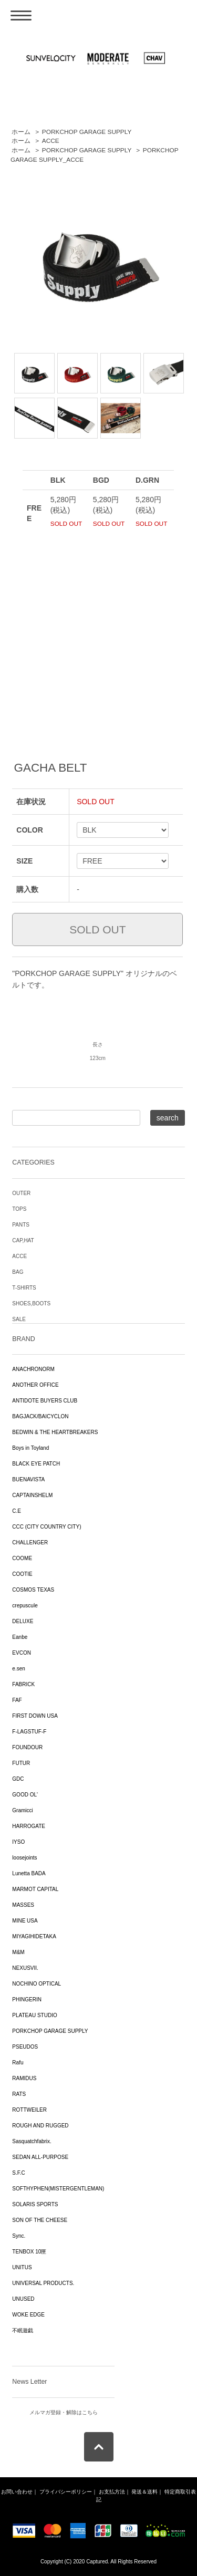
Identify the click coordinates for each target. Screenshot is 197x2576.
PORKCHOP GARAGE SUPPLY (86, 132)
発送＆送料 (144, 2492)
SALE (19, 1319)
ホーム (21, 132)
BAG (17, 1272)
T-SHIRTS (24, 1288)
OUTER (21, 1193)
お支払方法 (112, 2492)
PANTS (20, 1225)
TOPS (19, 1209)
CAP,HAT (23, 1240)
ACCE (50, 140)
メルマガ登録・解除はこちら (63, 2412)
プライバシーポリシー (65, 2492)
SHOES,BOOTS (31, 1303)
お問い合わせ (17, 2492)
